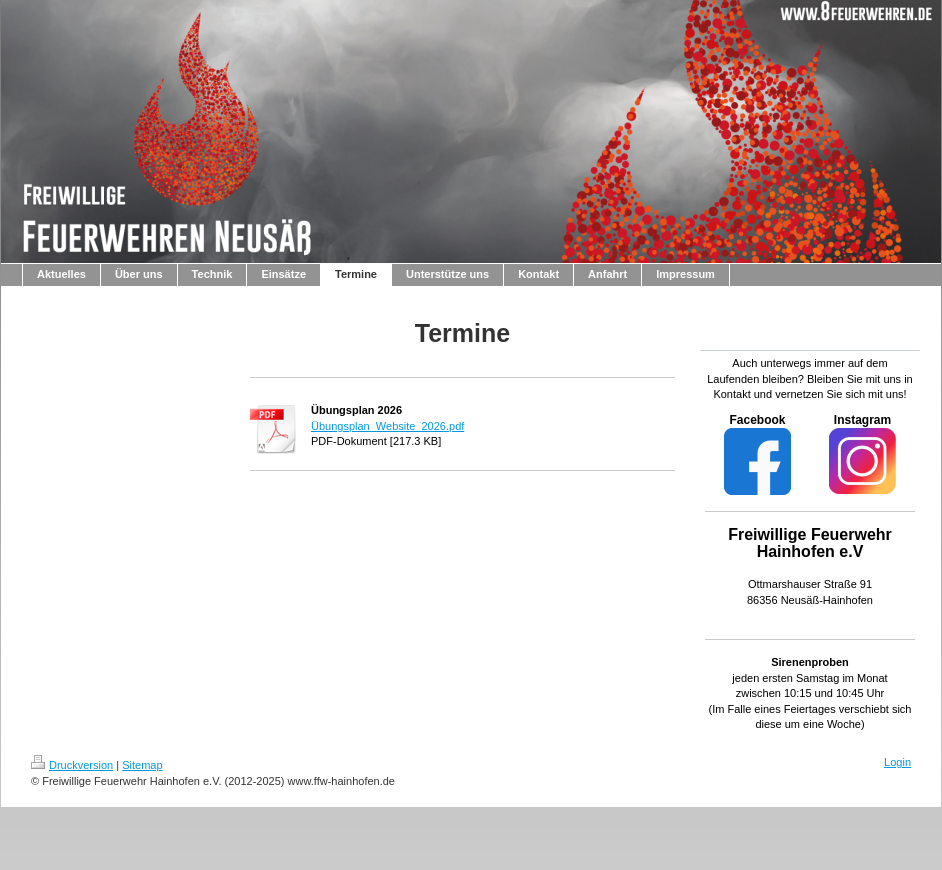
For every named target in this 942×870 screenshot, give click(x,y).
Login (897, 762)
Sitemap (142, 765)
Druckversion (72, 765)
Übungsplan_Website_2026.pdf (387, 426)
